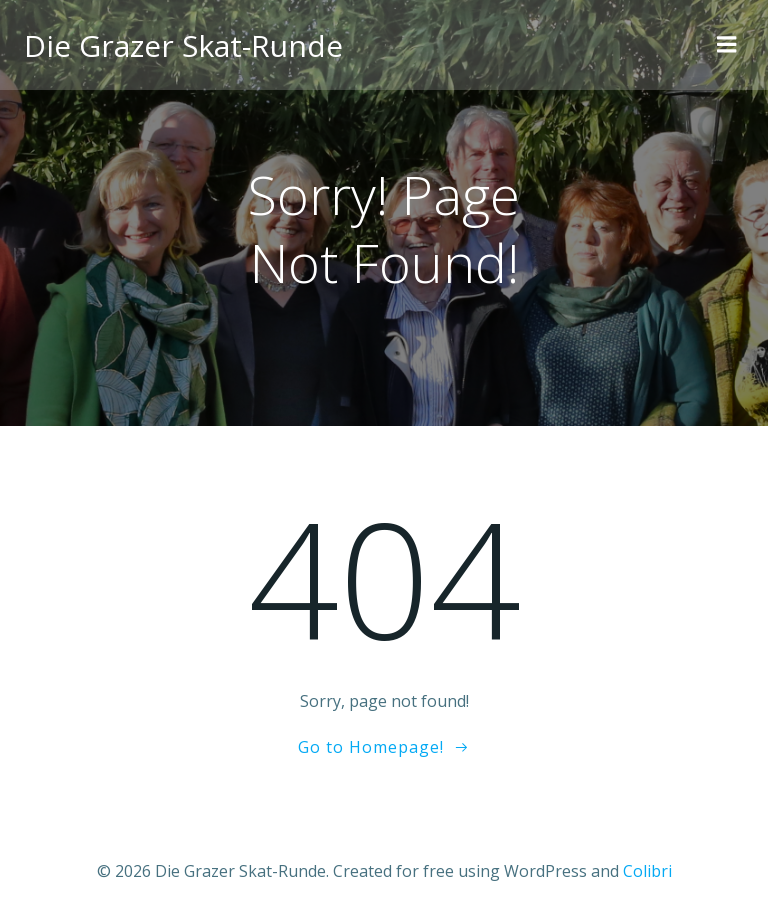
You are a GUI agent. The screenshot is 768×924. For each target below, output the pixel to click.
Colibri (647, 871)
